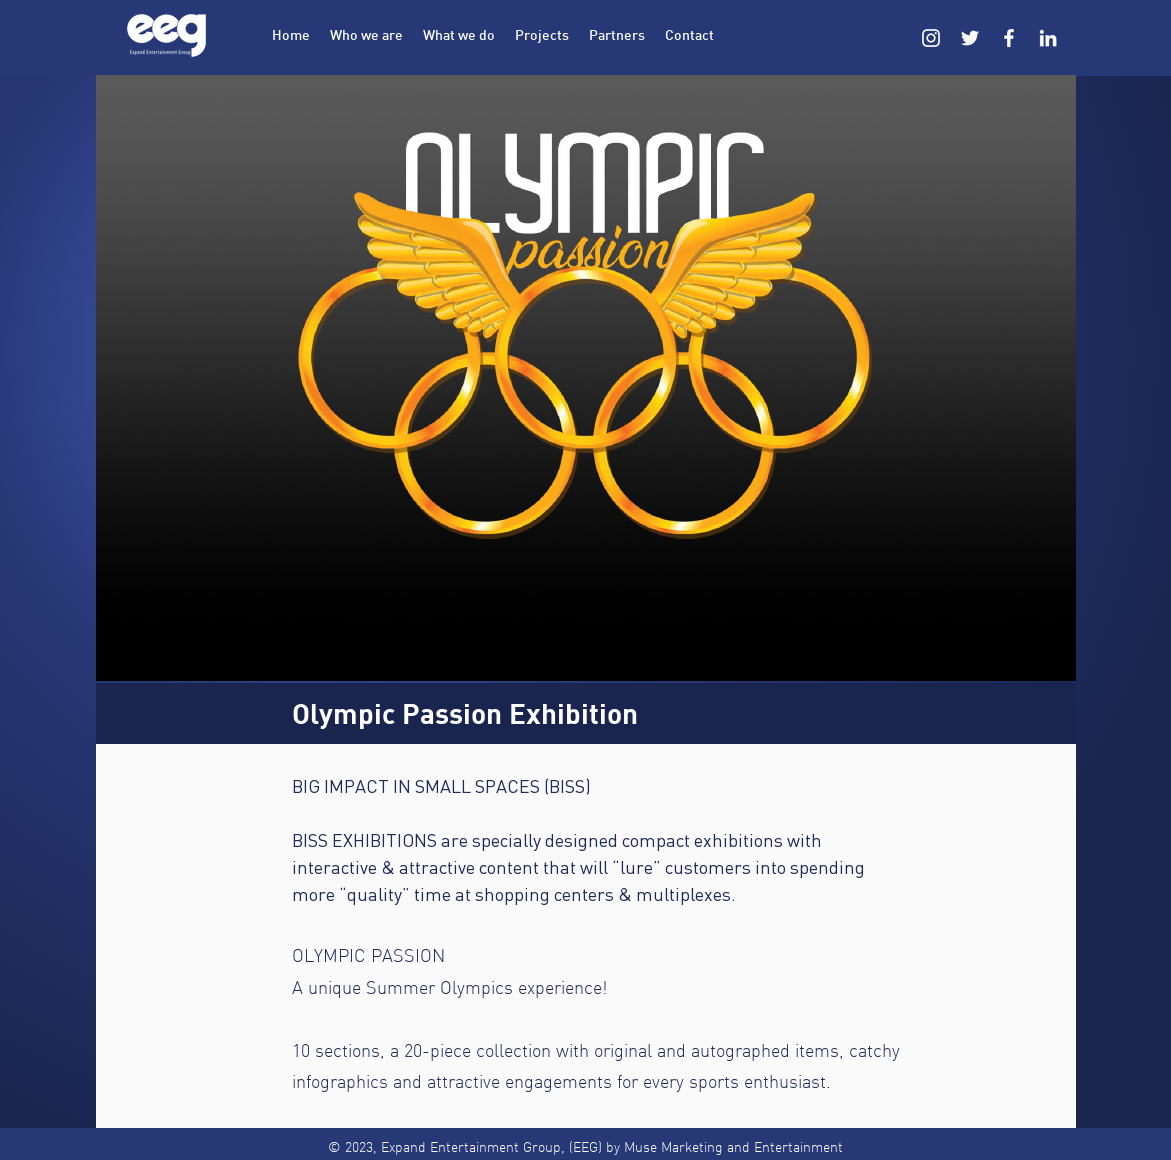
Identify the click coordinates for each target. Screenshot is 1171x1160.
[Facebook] (1009, 38)
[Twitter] (970, 38)
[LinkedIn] (1048, 38)
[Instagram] (931, 38)
